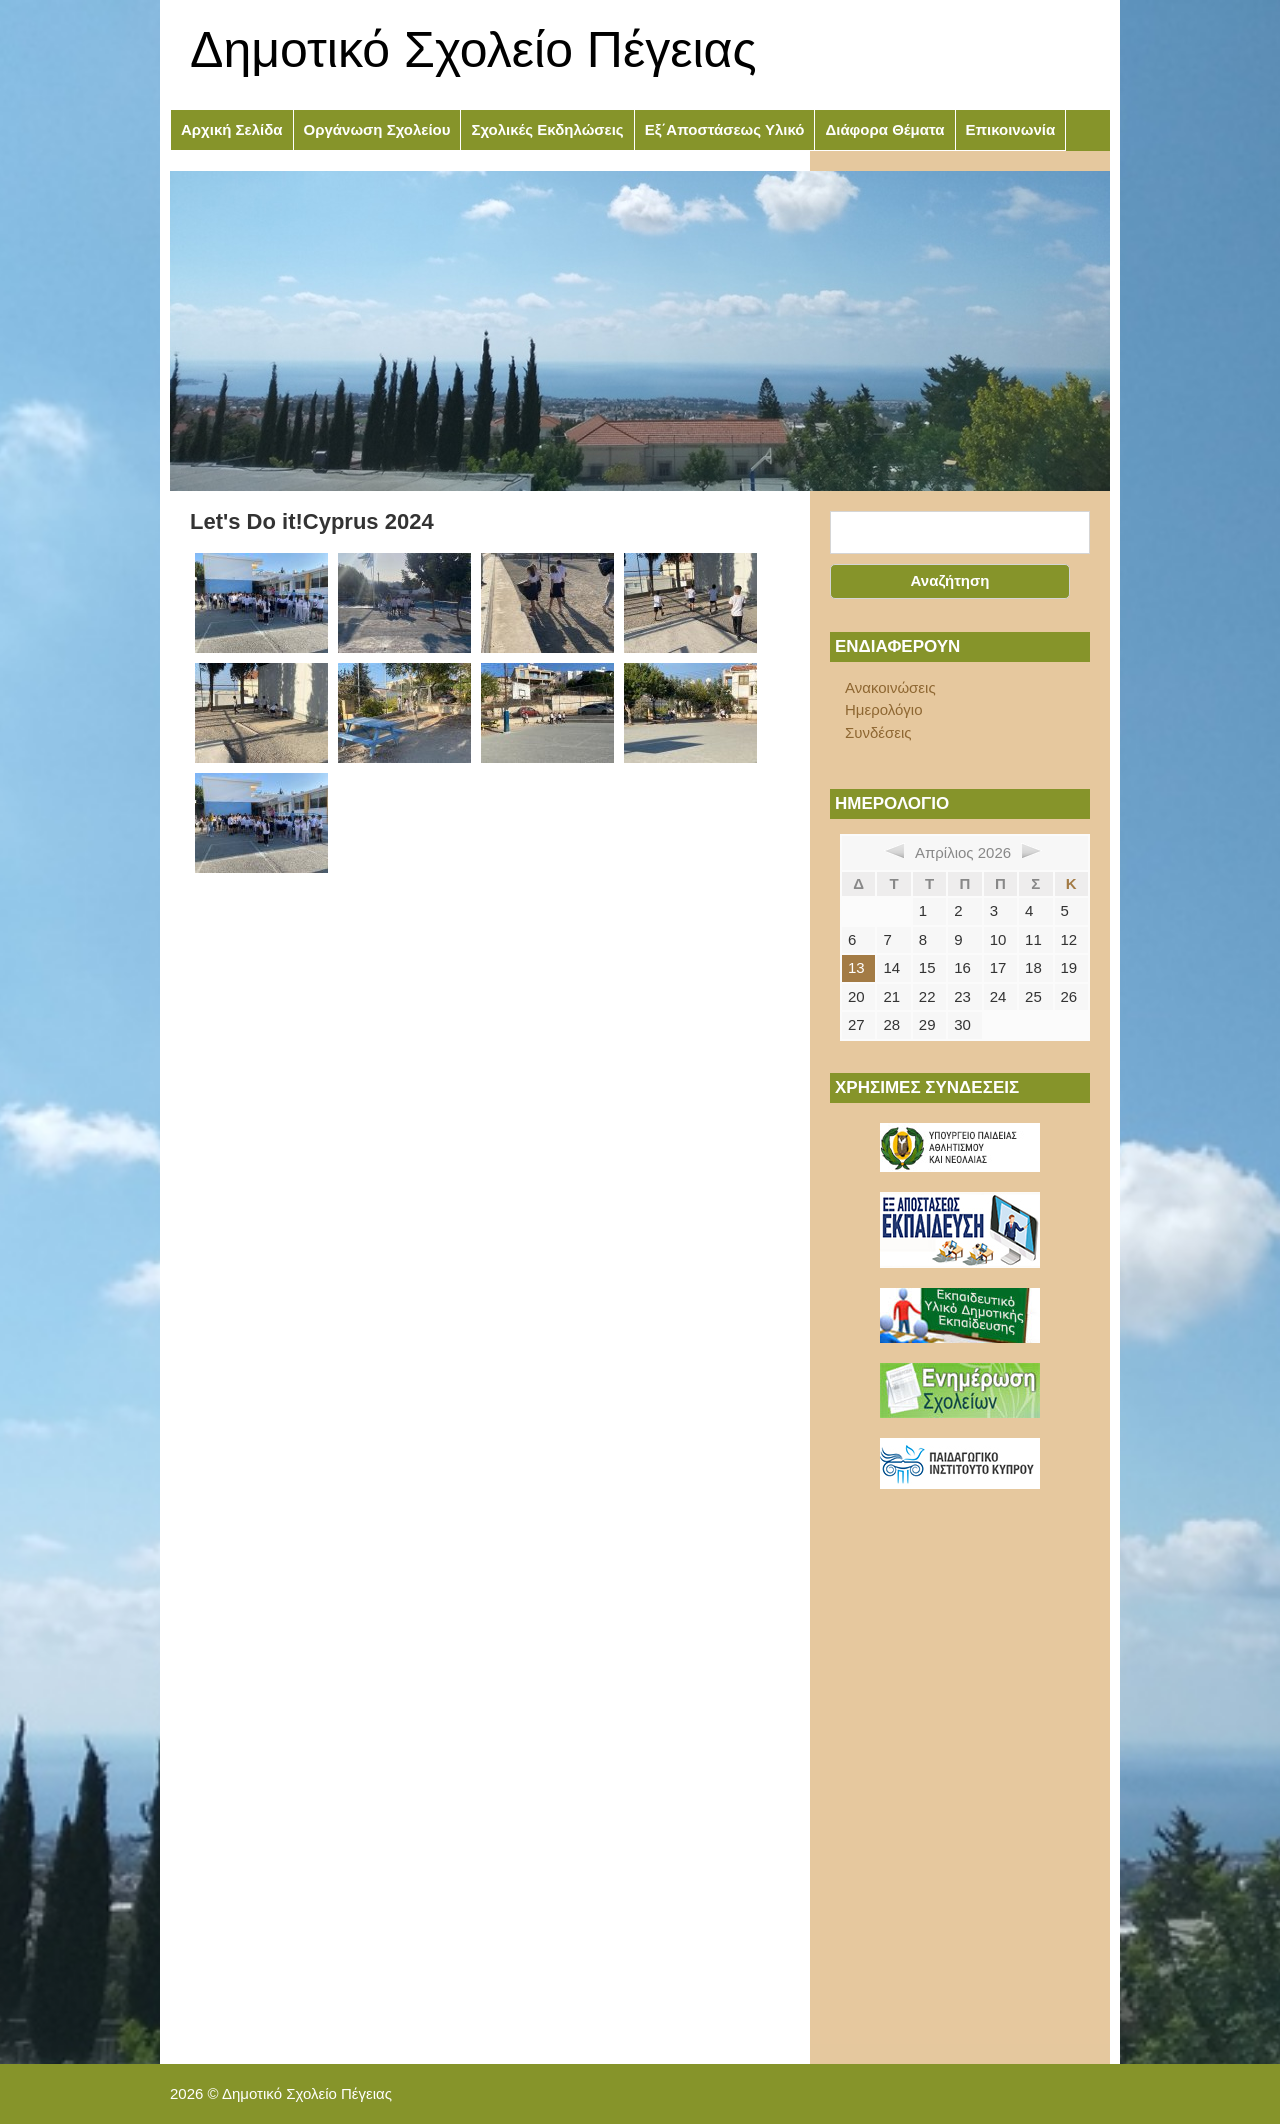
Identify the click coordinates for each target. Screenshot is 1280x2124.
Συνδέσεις (878, 732)
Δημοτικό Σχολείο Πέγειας (473, 50)
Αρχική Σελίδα (232, 129)
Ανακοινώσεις (890, 687)
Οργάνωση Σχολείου (377, 129)
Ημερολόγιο (884, 709)
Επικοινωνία (1011, 129)
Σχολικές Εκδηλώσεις (547, 129)
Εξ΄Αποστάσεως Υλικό (725, 129)
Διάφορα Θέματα (884, 129)
